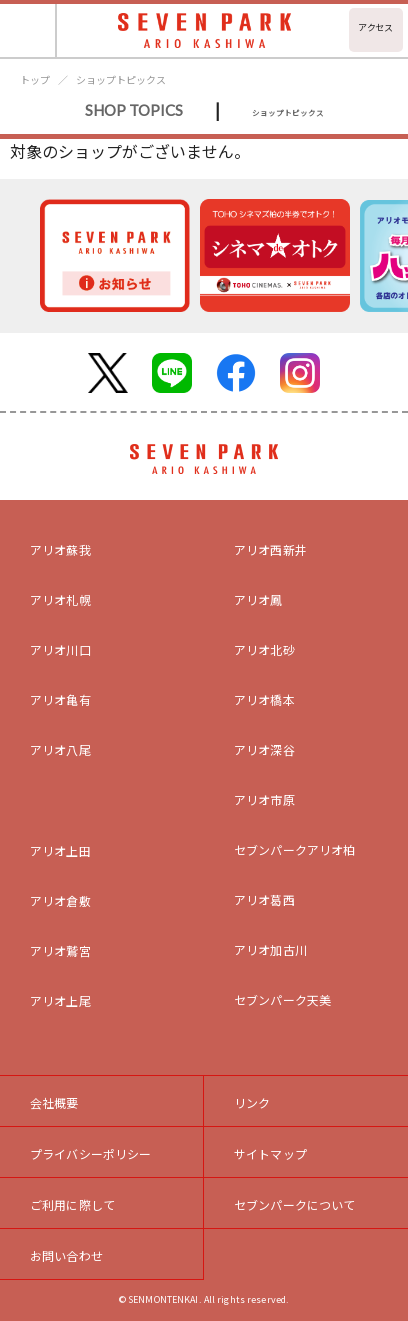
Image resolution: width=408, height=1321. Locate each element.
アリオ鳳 (258, 599)
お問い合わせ (66, 1255)
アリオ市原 (264, 799)
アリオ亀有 (60, 699)
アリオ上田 (60, 850)
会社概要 (54, 1102)
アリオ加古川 (270, 949)
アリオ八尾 (60, 749)
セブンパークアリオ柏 (295, 849)
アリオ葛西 (264, 899)
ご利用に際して (72, 1204)
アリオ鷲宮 (60, 950)
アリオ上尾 (60, 1000)
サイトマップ (270, 1153)
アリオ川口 (60, 649)
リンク (252, 1102)
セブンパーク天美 (282, 999)
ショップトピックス (121, 79)
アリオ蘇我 (60, 549)
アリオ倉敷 (60, 900)
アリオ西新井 (270, 549)
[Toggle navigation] (28, 30)
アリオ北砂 (264, 649)
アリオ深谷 (264, 749)
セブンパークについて (295, 1204)
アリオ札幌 (60, 599)
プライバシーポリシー (91, 1153)
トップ (35, 79)
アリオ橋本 (264, 699)
